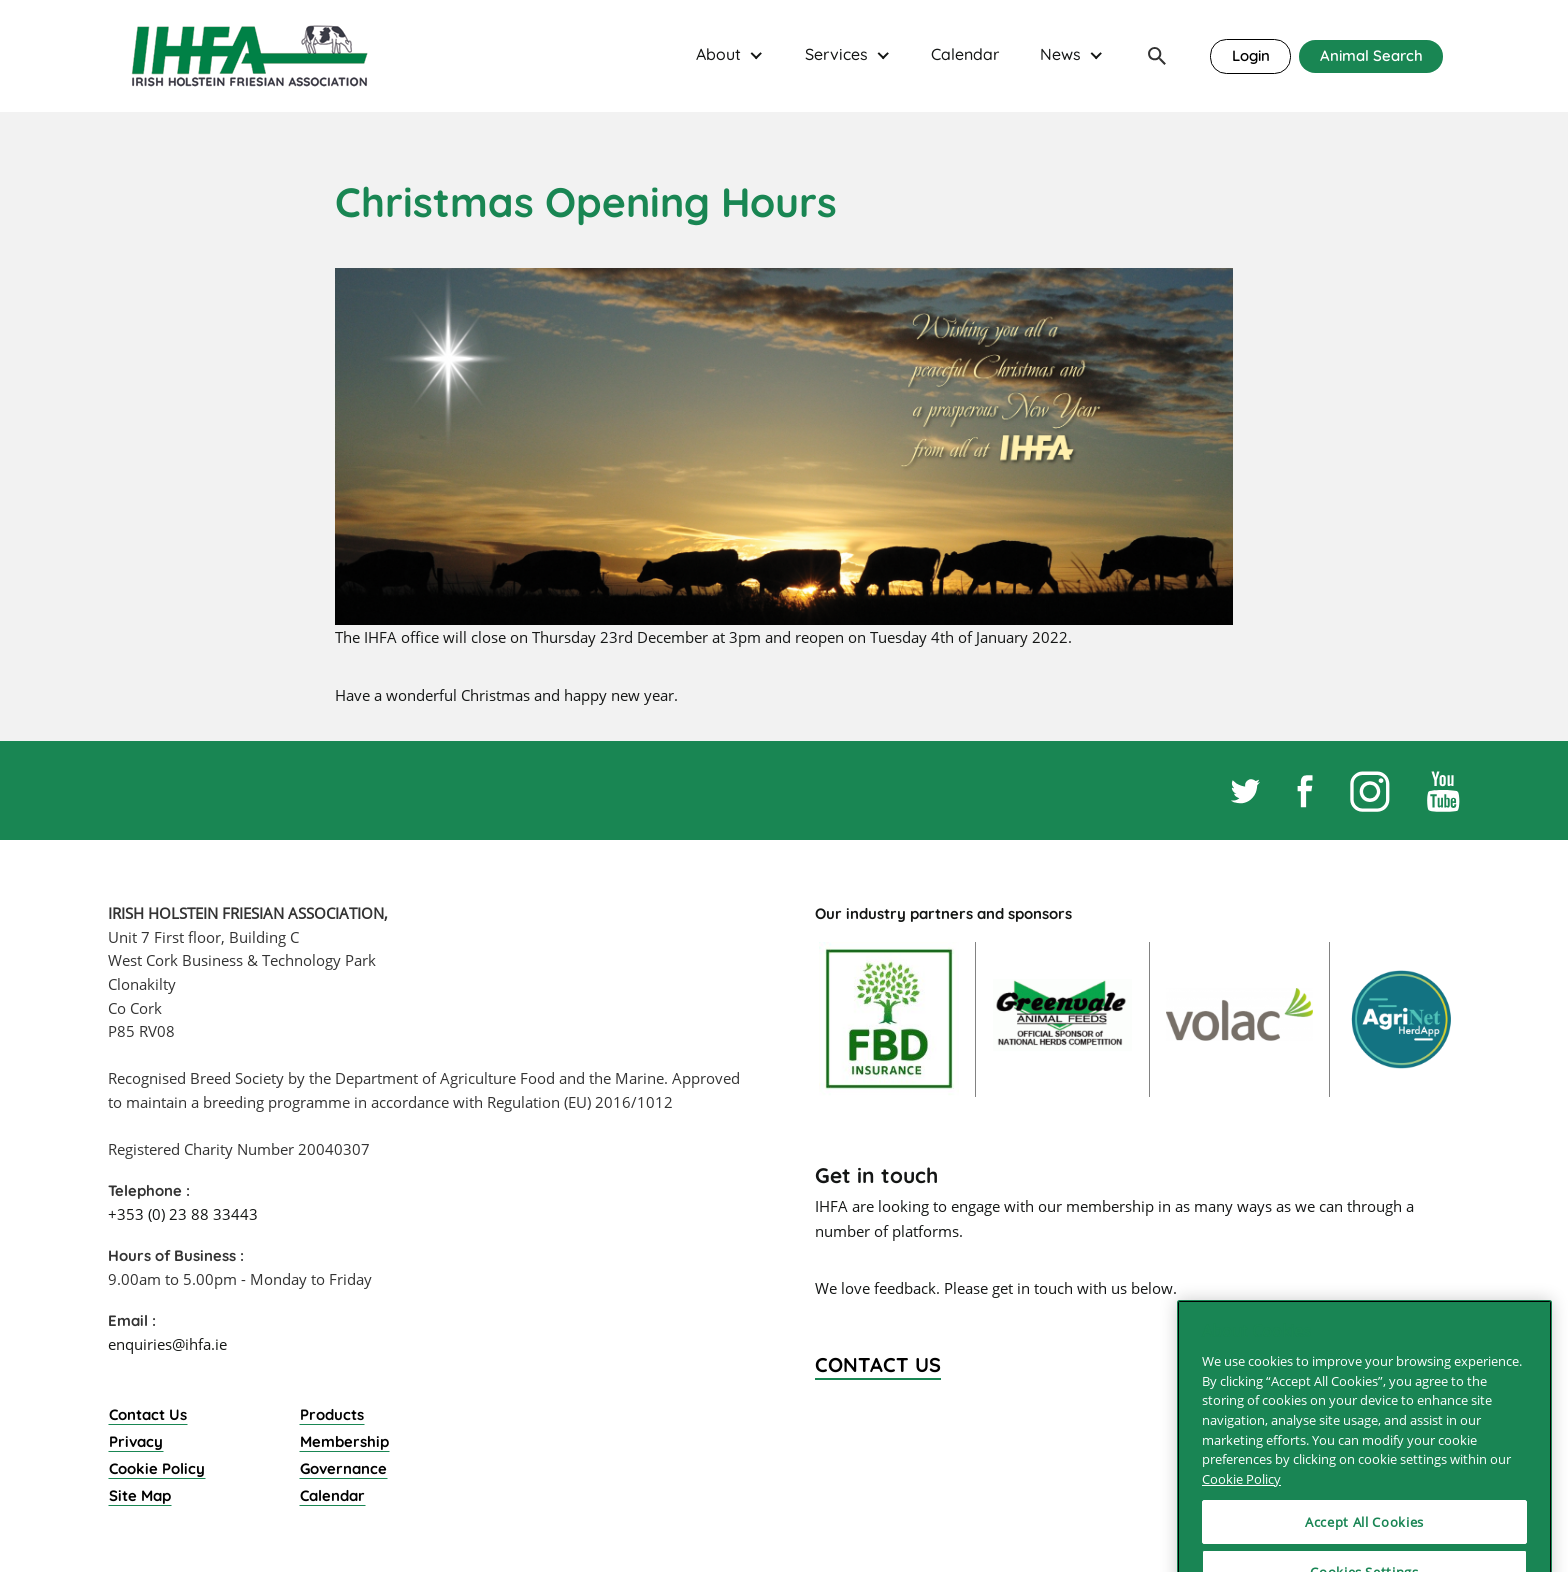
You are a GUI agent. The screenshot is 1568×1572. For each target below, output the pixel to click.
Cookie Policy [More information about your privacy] (1241, 1540)
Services (836, 54)
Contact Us (148, 1414)
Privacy (136, 1441)
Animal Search (1371, 55)
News (1060, 54)
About (718, 54)
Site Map (140, 1495)
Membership (344, 1441)
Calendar (965, 54)
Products (332, 1414)
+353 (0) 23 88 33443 (183, 1214)
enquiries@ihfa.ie (167, 1344)
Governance (343, 1468)
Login (1251, 55)
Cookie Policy (157, 1468)
